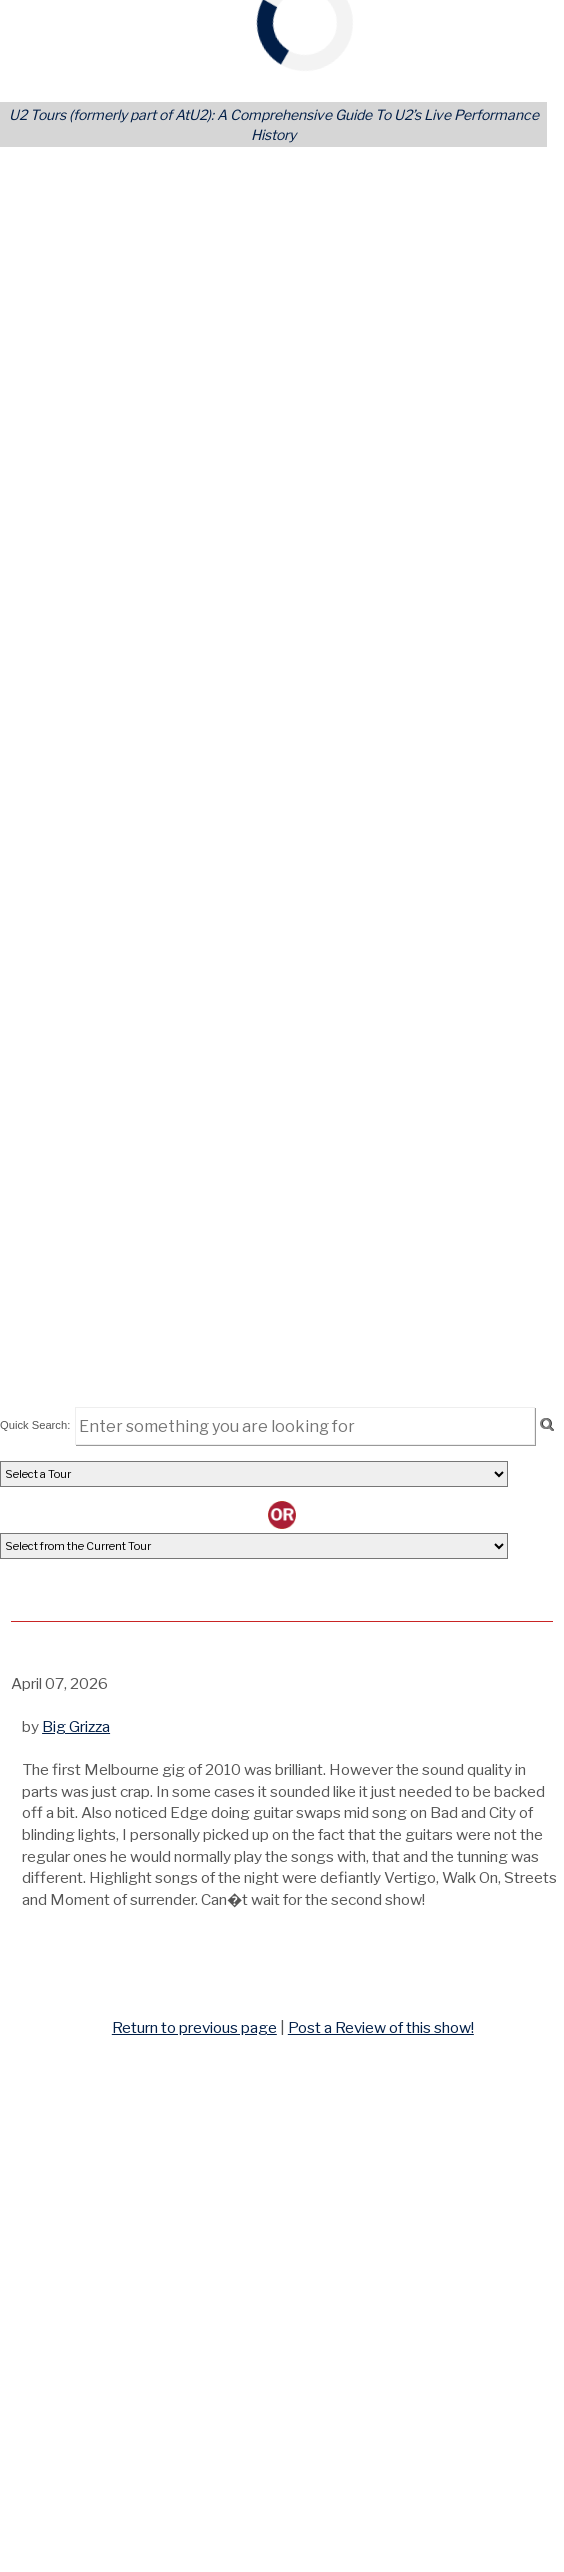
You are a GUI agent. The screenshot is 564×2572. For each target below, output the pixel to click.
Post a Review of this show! (381, 2027)
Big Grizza (76, 1726)
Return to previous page (194, 2027)
